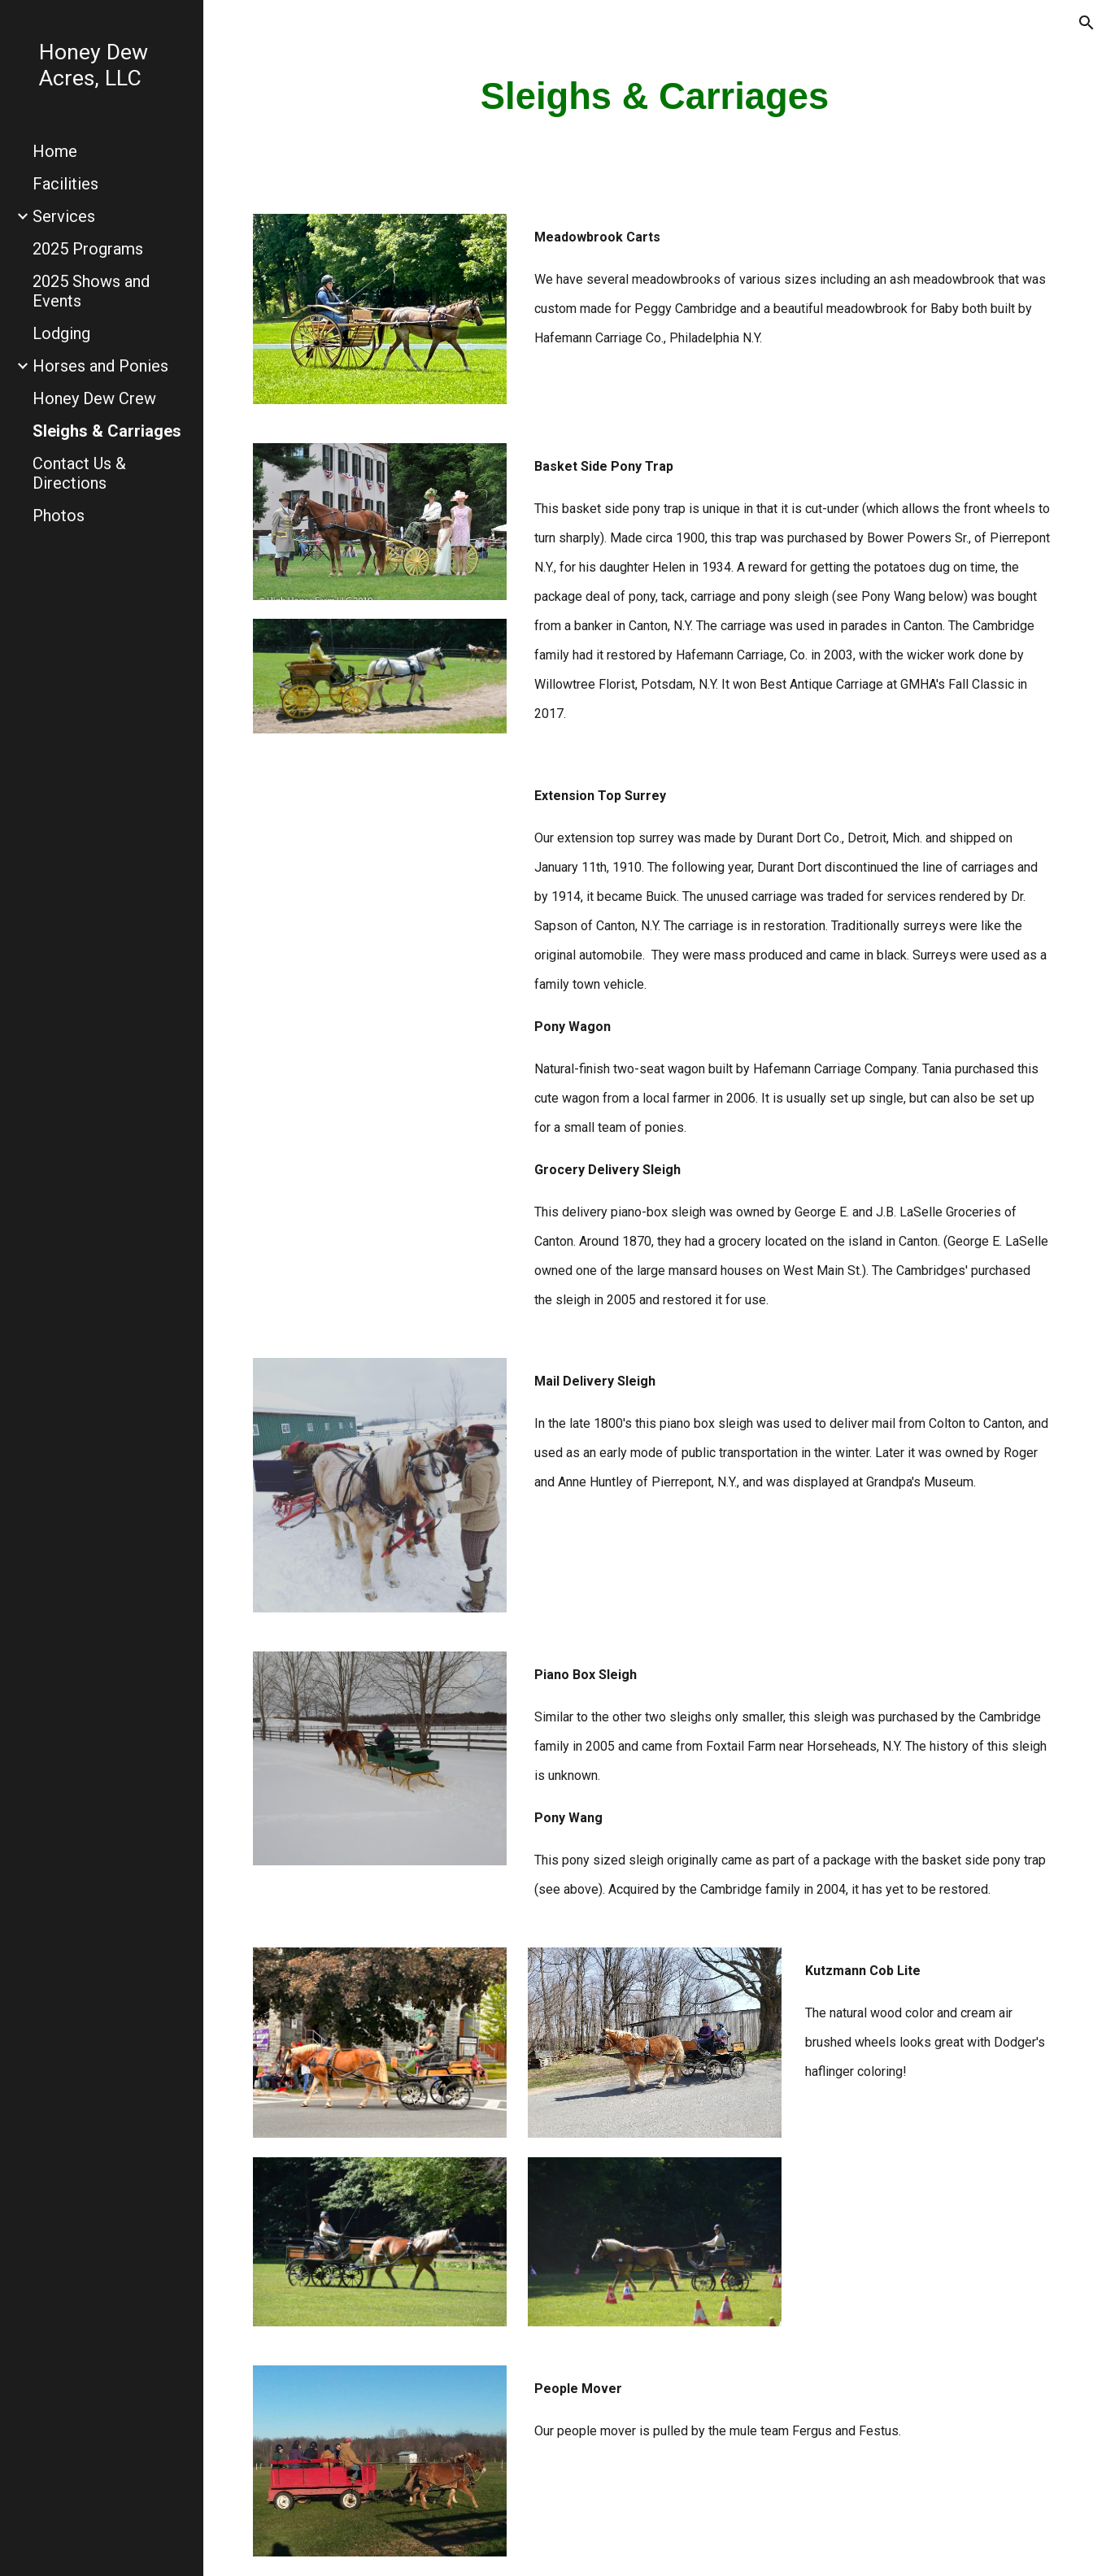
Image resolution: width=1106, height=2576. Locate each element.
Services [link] (64, 216)
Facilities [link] (65, 184)
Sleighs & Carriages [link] (107, 431)
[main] (655, 97)
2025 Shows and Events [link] (91, 291)
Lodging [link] (61, 333)
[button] (1086, 22)
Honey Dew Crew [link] (94, 398)
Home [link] (55, 151)
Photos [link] (59, 515)
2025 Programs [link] (88, 249)
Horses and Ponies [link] (100, 366)
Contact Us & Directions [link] (79, 473)
